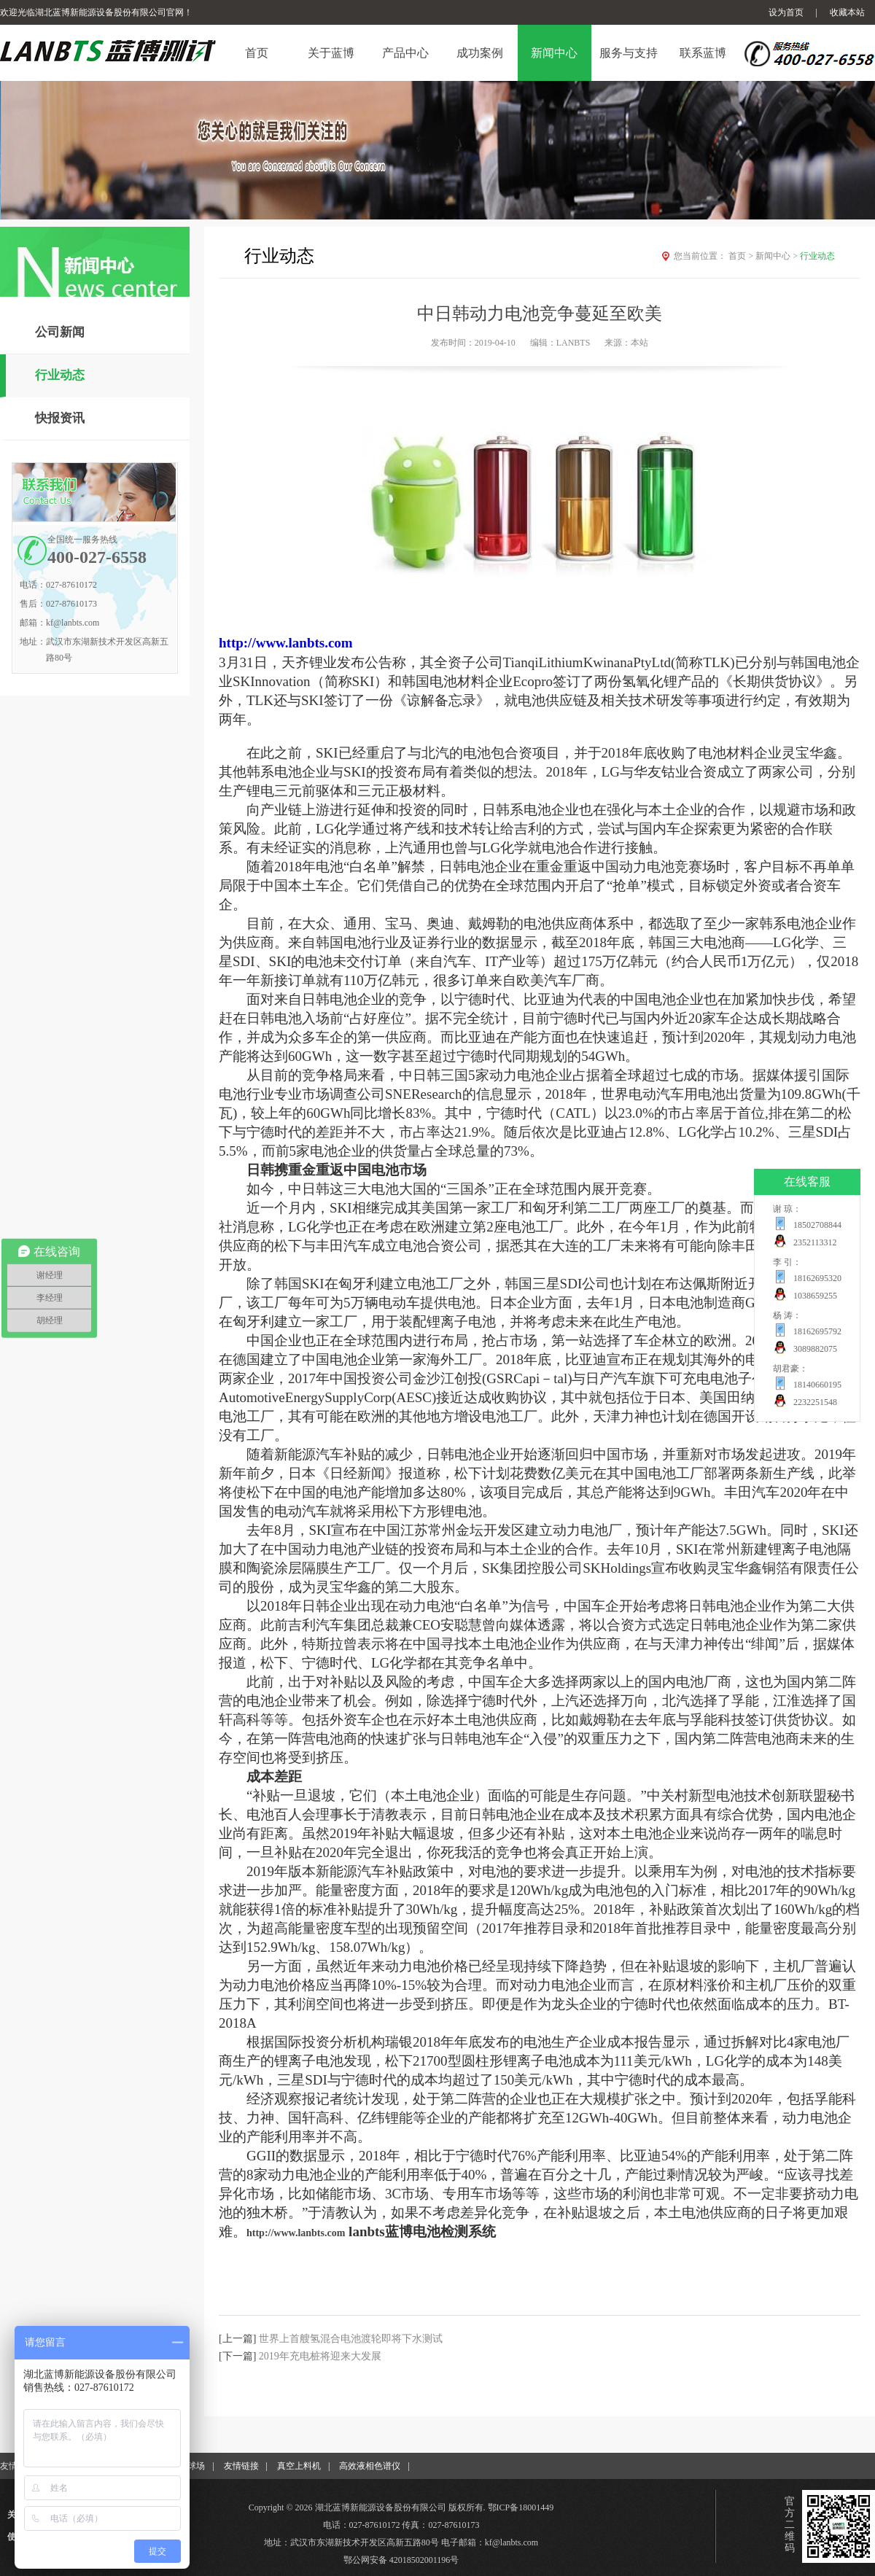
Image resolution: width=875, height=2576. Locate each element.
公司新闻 (60, 332)
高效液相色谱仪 (369, 2466)
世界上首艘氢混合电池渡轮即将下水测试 (351, 2338)
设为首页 (786, 12)
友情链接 (241, 2466)
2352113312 (815, 1242)
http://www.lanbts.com (286, 642)
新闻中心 (777, 256)
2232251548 (815, 1402)
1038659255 (815, 1296)
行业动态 (60, 375)
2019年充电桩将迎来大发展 (320, 2356)
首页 (741, 256)
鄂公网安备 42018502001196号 (401, 2560)
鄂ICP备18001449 (521, 2507)
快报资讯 (60, 418)
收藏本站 (847, 12)
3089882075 (815, 1349)
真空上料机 (299, 2466)
